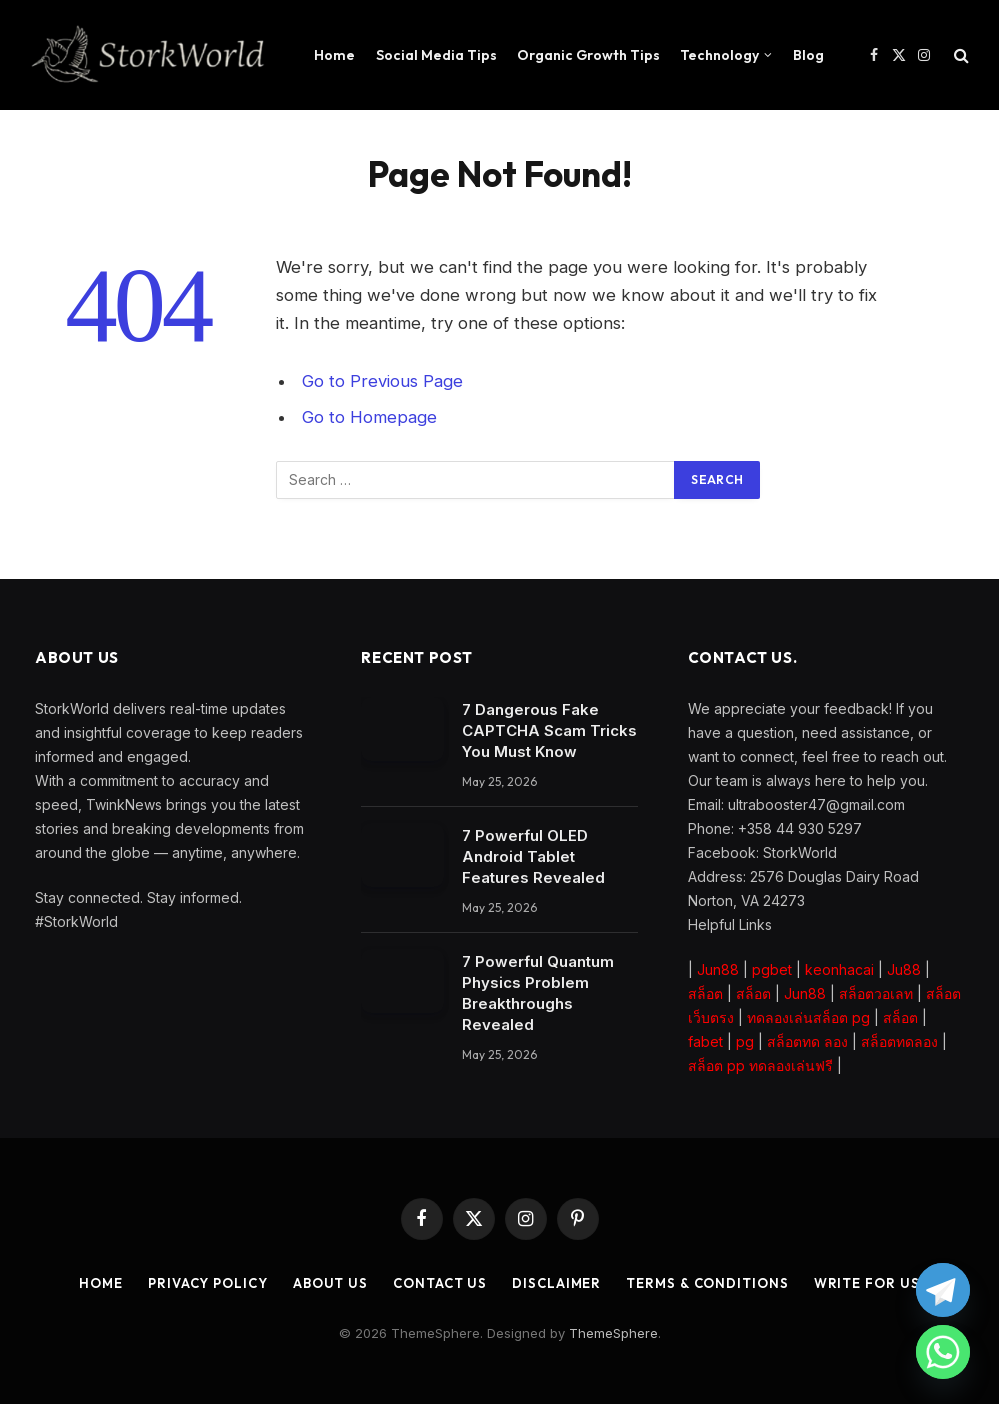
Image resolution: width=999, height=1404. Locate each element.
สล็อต (705, 993)
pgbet (772, 969)
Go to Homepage (369, 417)
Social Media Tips (436, 55)
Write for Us (867, 1283)
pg (745, 1041)
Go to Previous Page (382, 381)
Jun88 (718, 969)
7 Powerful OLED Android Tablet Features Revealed (533, 856)
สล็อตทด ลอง (807, 1041)
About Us (330, 1283)
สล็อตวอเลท (876, 993)
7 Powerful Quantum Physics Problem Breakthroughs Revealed (538, 993)
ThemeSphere (613, 1333)
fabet (705, 1041)
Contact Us (440, 1283)
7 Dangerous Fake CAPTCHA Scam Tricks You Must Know (549, 730)
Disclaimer (556, 1283)
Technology (719, 55)
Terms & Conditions (707, 1283)
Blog (808, 55)
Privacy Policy (208, 1283)
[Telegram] (943, 1290)
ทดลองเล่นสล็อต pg (808, 1017)
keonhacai (839, 969)
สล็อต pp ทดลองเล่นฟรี (760, 1065)
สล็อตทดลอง (899, 1041)
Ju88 (904, 969)
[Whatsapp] (943, 1352)
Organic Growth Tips (588, 55)
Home (334, 55)
